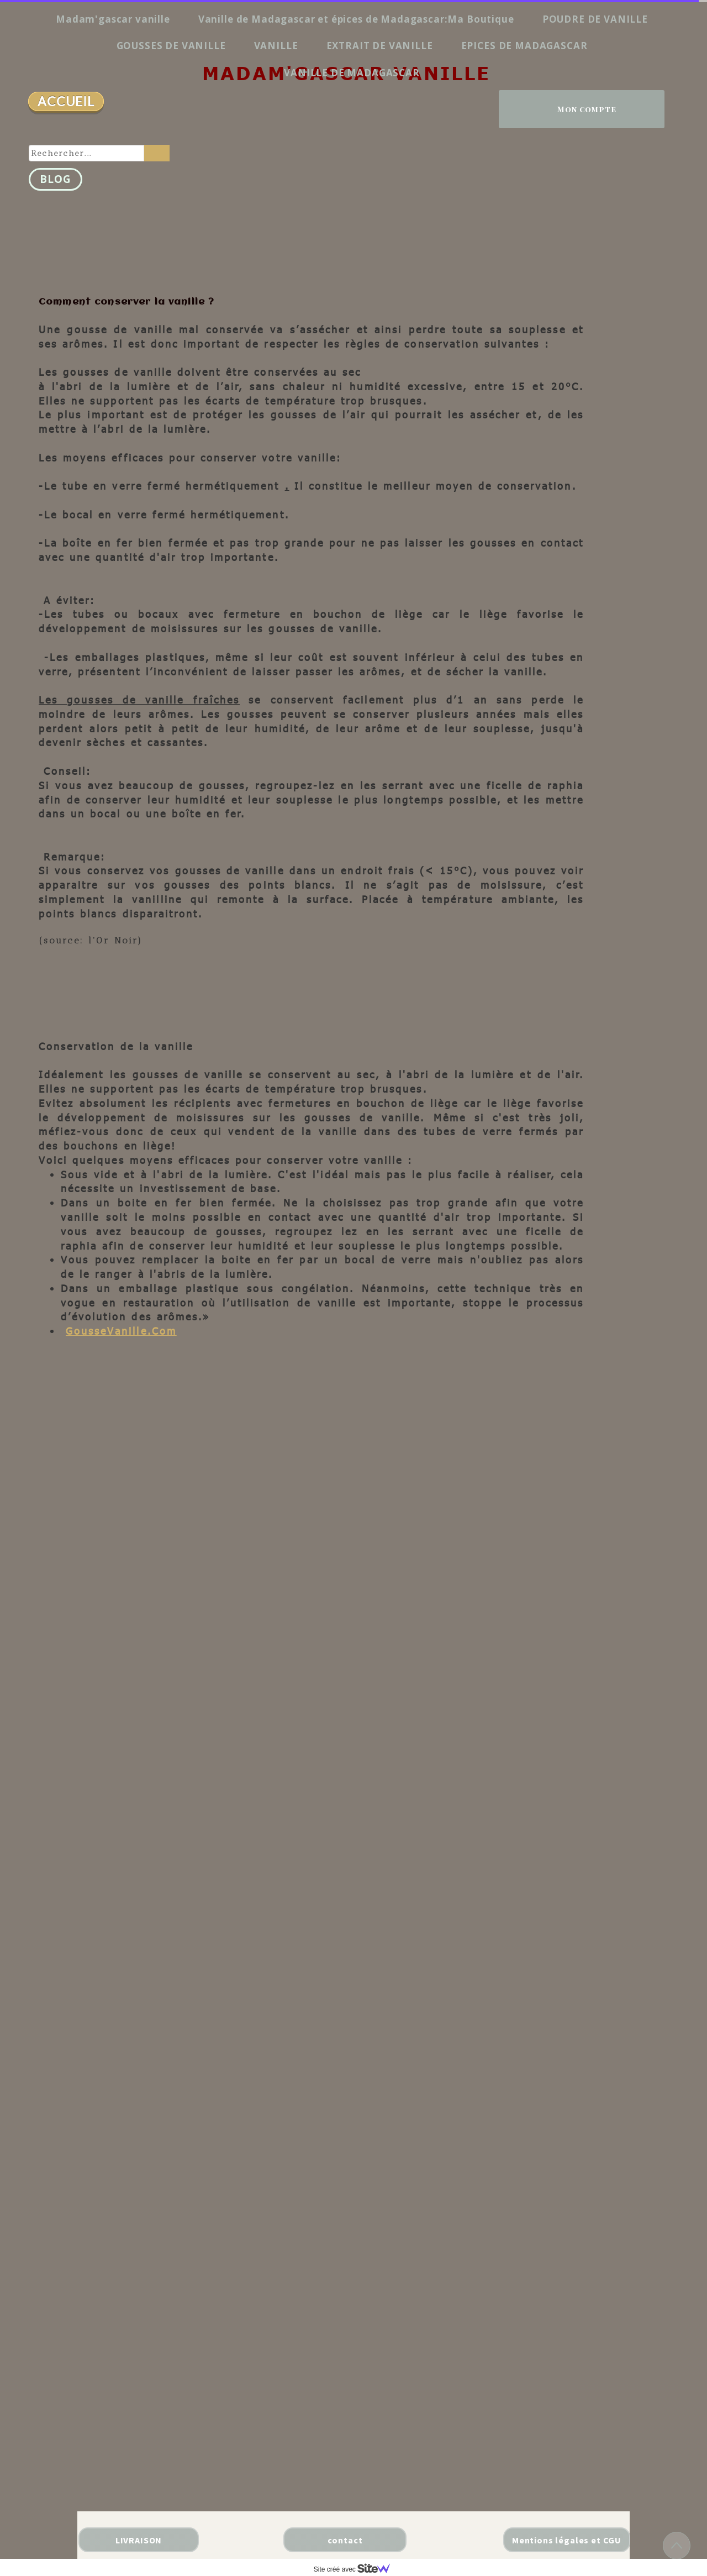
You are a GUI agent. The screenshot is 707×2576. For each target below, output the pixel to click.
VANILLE (276, 45)
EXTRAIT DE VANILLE (379, 45)
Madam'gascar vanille (113, 19)
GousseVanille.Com (121, 1330)
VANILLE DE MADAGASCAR (352, 72)
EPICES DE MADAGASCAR (524, 45)
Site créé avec (356, 2569)
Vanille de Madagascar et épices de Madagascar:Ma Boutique (356, 19)
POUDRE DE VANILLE (595, 19)
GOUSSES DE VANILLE (171, 45)
